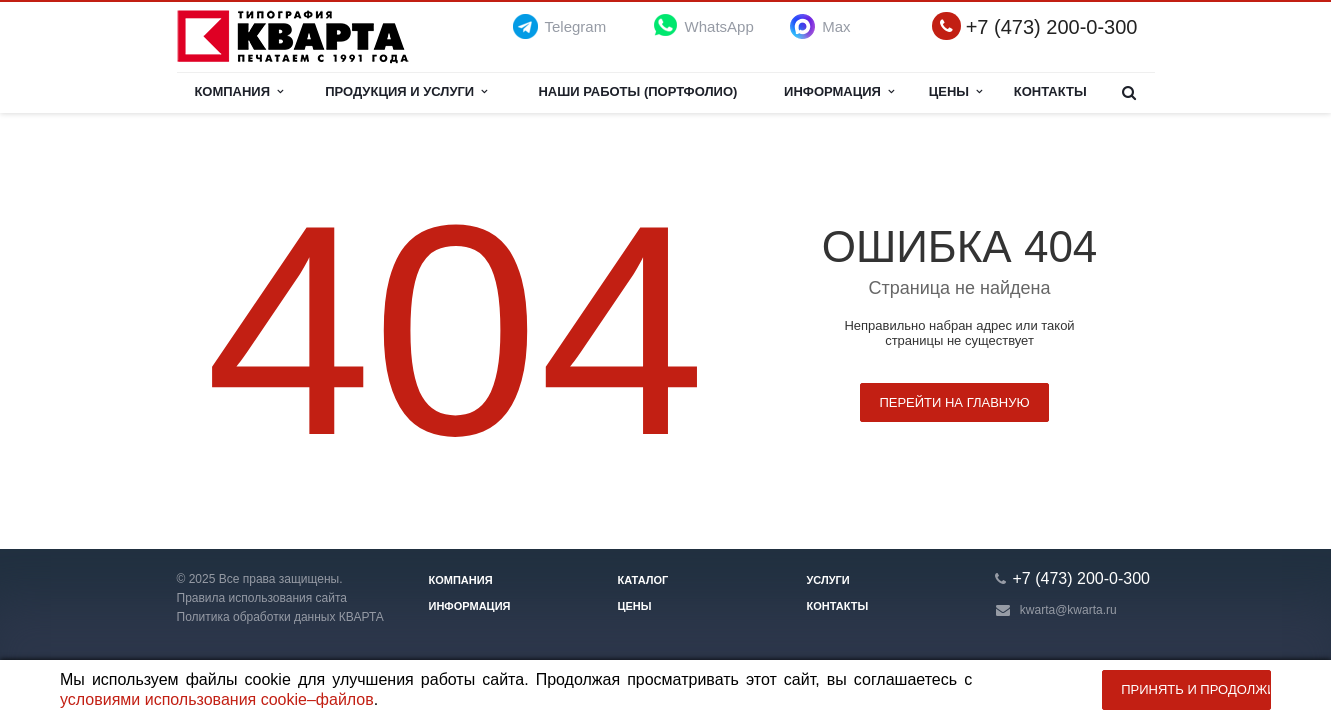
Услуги (828, 580)
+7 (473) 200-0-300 (1052, 27)
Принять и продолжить (1196, 689)
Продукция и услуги (406, 91)
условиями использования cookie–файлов (217, 699)
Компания (238, 91)
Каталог (643, 580)
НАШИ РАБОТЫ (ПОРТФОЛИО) (637, 91)
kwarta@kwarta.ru (1068, 610)
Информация (839, 91)
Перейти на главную (954, 402)
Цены (956, 91)
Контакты (1050, 91)
